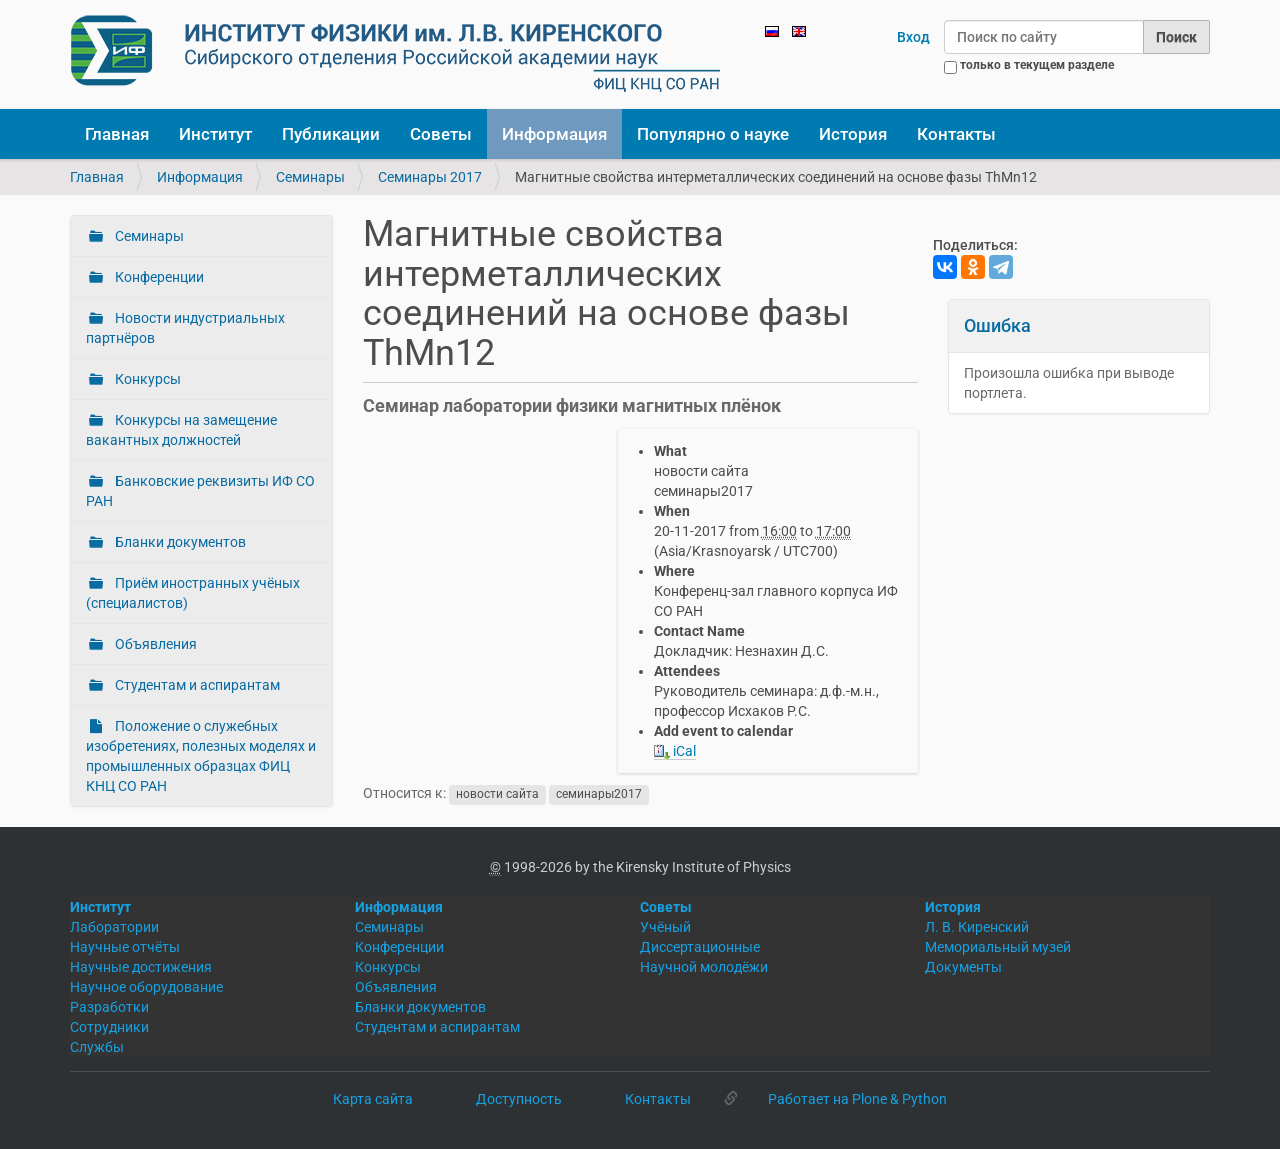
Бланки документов (179, 542)
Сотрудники (109, 1027)
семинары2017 (599, 794)
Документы (963, 967)
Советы (441, 134)
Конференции (158, 277)
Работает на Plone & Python (857, 1099)
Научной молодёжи (704, 967)
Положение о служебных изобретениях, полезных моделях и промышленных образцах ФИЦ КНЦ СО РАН (201, 756)
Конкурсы (146, 379)
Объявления (154, 644)
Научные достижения (141, 967)
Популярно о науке (713, 134)
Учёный (665, 927)
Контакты (956, 134)
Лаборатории (114, 927)
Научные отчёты (125, 947)
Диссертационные (700, 947)
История (853, 134)
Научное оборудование (146, 987)
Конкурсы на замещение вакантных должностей (181, 430)
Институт (215, 134)
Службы (97, 1047)
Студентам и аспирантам (196, 685)
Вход (913, 37)
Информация (554, 134)
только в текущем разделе (1037, 65)
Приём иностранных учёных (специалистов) (193, 593)
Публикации (331, 134)
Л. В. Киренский (977, 927)
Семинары (310, 177)
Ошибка (997, 325)
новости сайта (497, 794)
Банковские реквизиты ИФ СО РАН (200, 491)
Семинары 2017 (430, 177)
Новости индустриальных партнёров (185, 328)
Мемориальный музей (998, 947)
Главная (117, 134)
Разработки (109, 1007)
